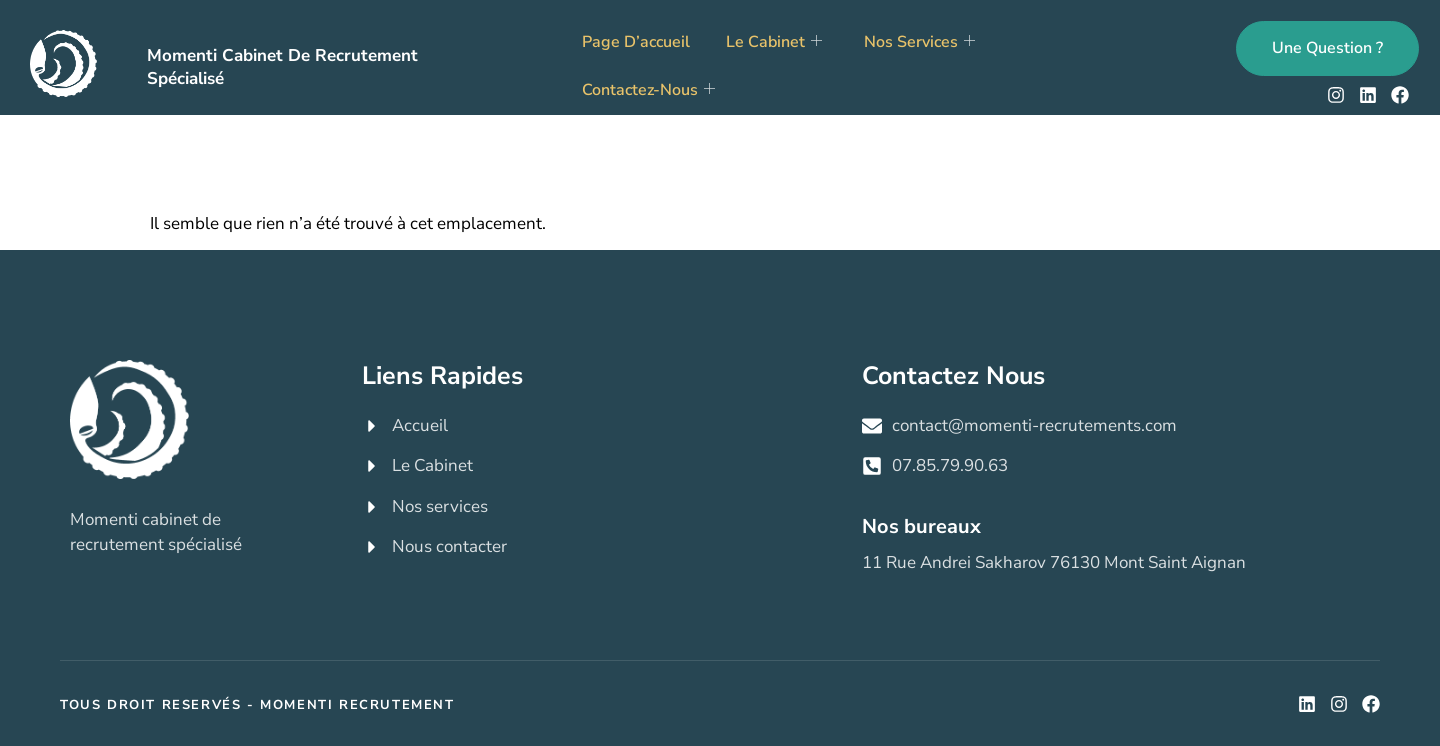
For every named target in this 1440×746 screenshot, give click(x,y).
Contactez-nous (648, 90)
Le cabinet (774, 42)
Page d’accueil (636, 42)
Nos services (919, 42)
